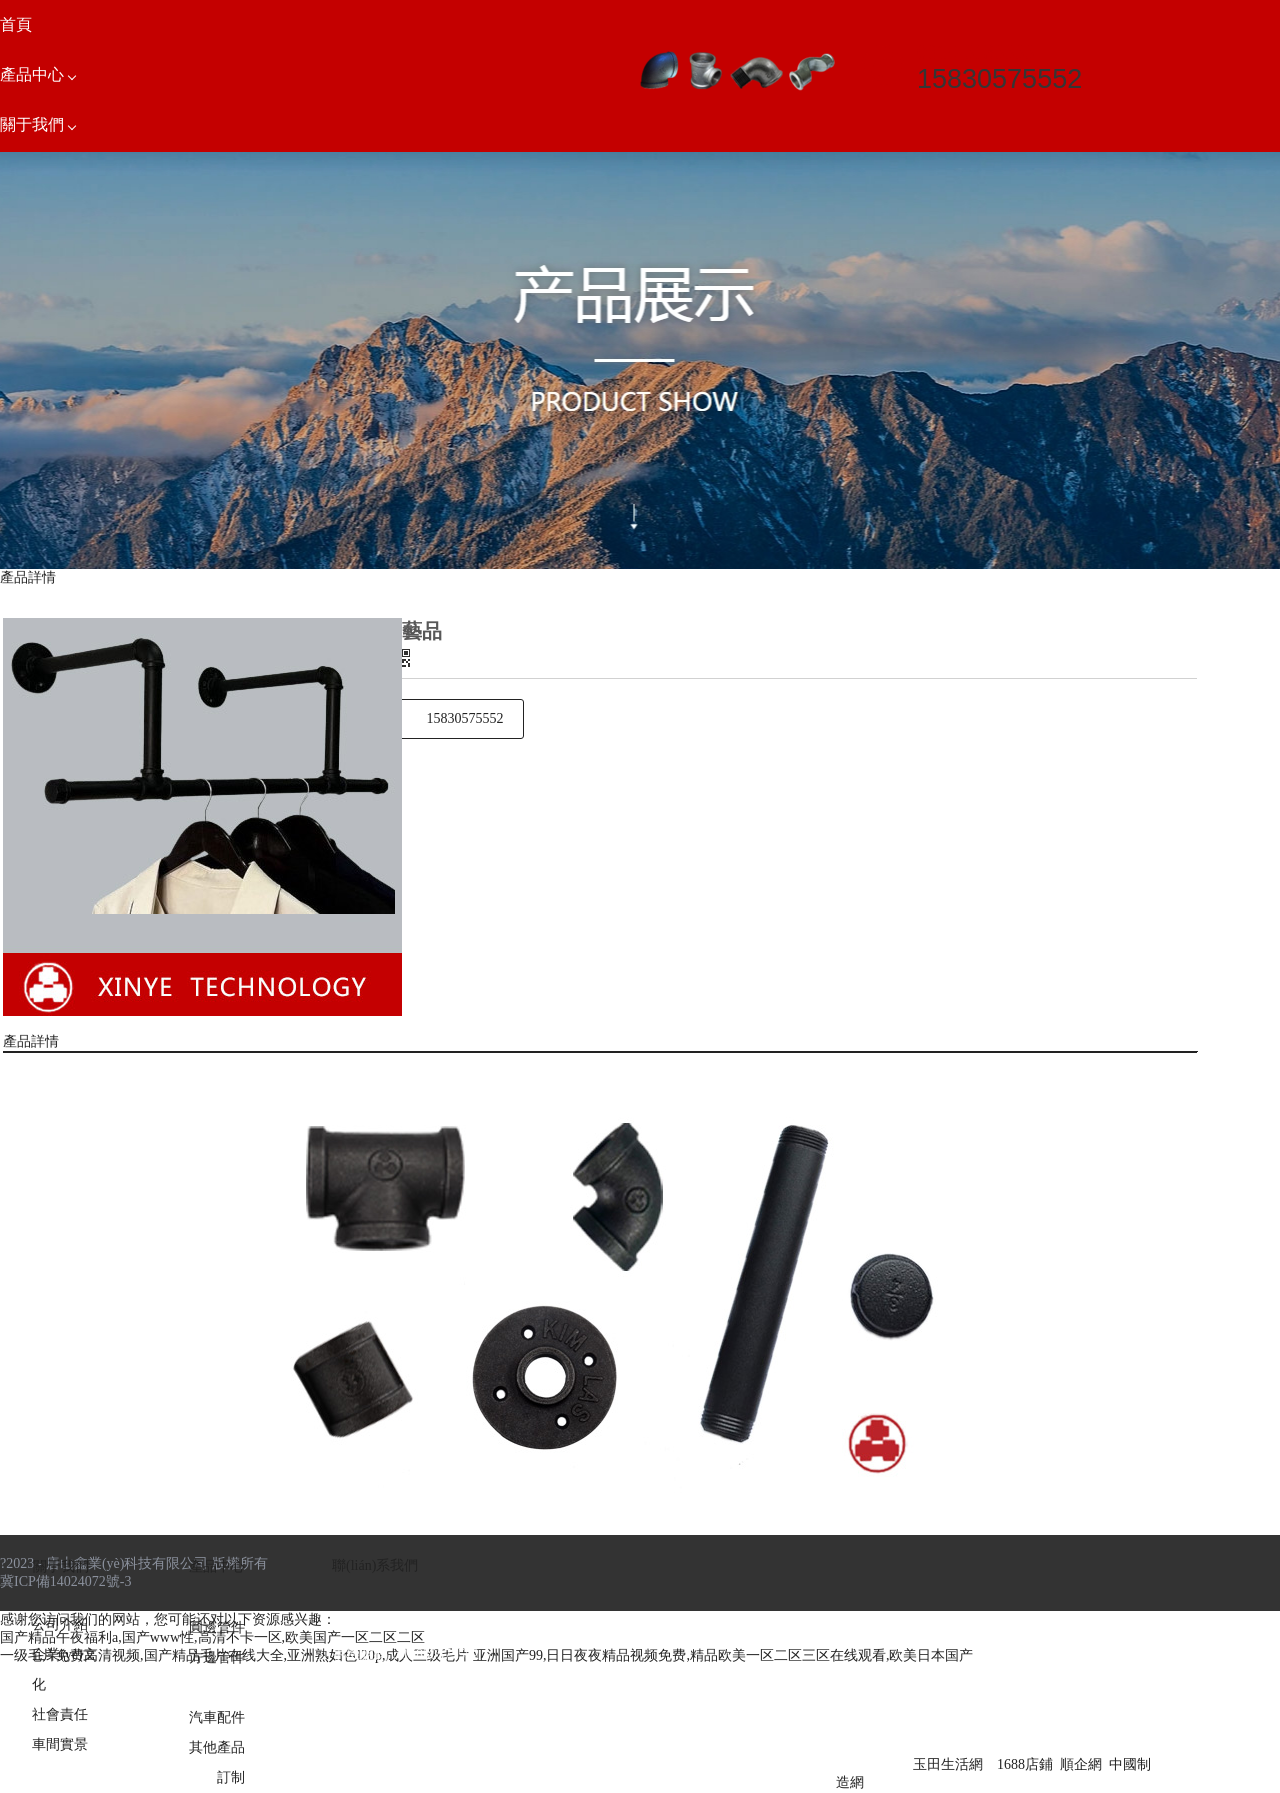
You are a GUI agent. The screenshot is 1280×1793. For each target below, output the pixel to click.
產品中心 (217, 1566)
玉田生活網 (948, 1764)
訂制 (231, 1777)
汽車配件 (217, 1717)
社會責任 (60, 1714)
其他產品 (217, 1747)
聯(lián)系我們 (375, 1565)
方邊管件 (217, 1657)
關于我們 (61, 1566)
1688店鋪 (1025, 1764)
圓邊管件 (217, 1627)
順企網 (1081, 1764)
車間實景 (60, 1744)
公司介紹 (60, 1624)
